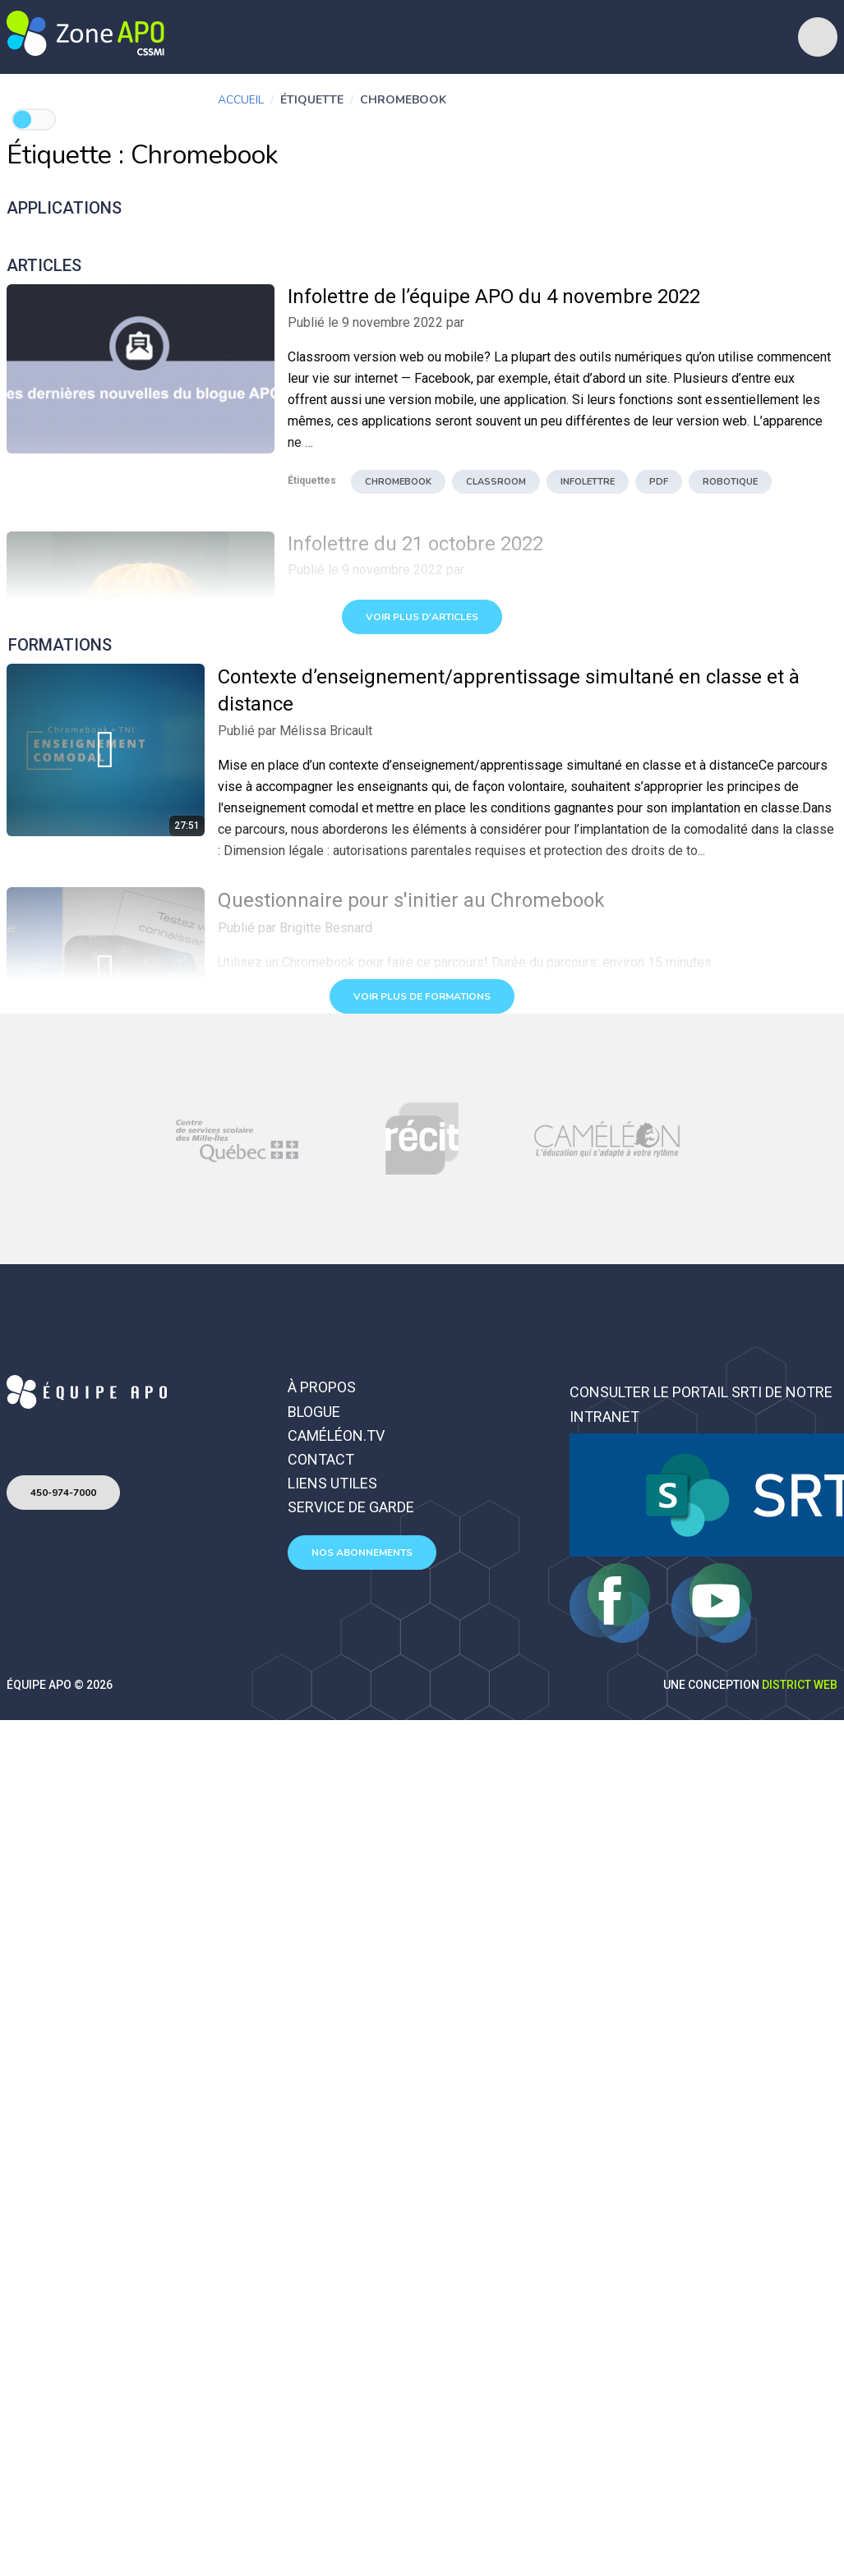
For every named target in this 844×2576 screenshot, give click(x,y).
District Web (799, 1684)
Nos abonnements (362, 1552)
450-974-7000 (63, 1492)
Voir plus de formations (422, 996)
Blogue (314, 1411)
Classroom (496, 482)
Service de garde (351, 1507)
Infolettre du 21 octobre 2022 (415, 543)
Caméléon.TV (336, 1435)
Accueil (241, 100)
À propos (322, 1387)
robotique (730, 482)
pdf (658, 482)
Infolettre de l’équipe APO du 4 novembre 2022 (494, 296)
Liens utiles (332, 1483)
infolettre (587, 482)
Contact (321, 1459)
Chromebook (398, 482)
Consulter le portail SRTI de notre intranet (701, 1403)
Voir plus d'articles (422, 616)
